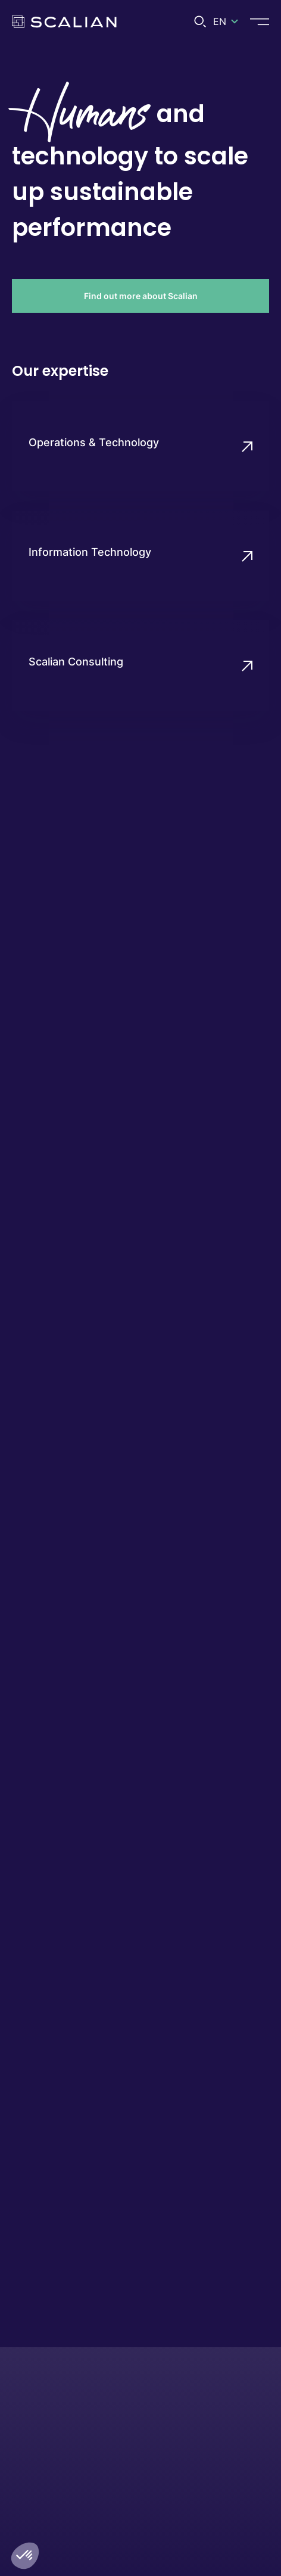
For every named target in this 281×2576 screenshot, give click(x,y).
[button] (25, 2555)
